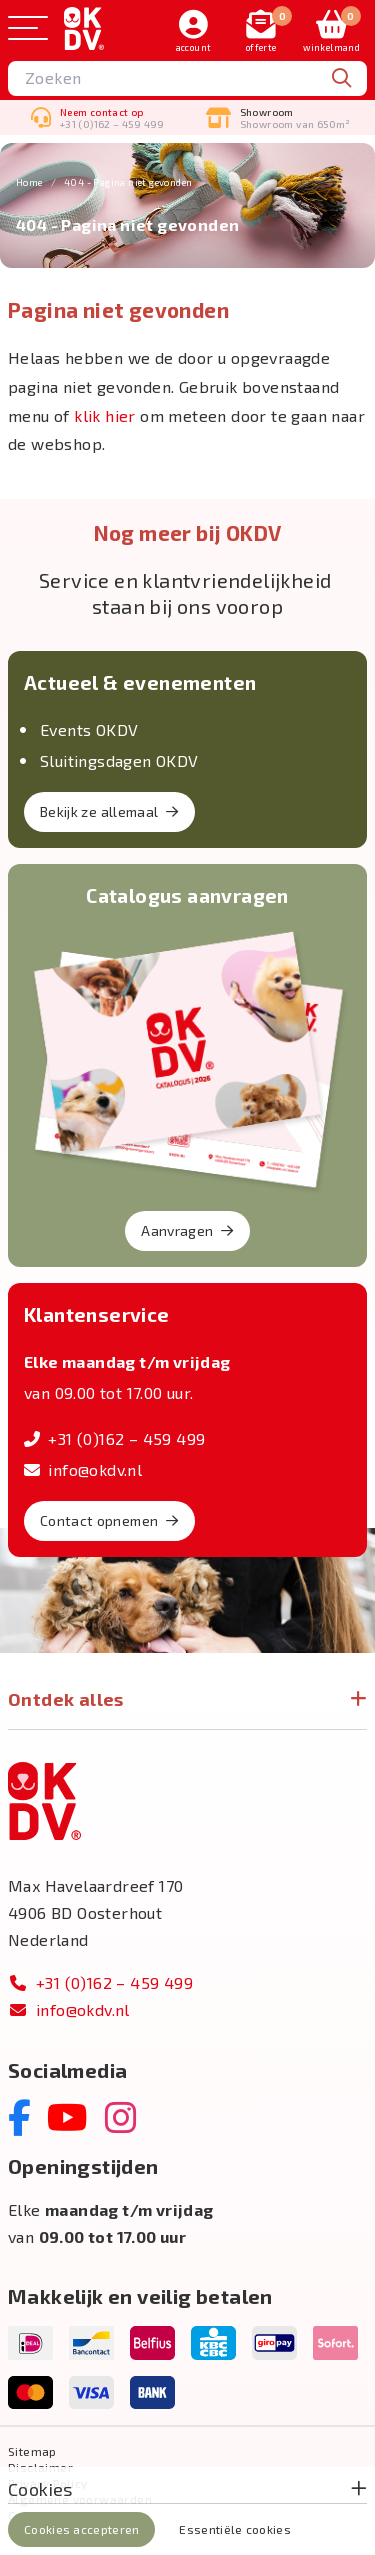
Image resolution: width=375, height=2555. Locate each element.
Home (29, 182)
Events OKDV (89, 729)
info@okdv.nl (83, 1469)
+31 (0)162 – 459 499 (114, 1438)
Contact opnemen (109, 1520)
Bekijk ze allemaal (109, 811)
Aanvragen (187, 1230)
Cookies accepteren (81, 2529)
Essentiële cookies (234, 2529)
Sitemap (32, 2451)
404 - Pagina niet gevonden (128, 182)
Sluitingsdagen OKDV (119, 760)
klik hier (105, 415)
